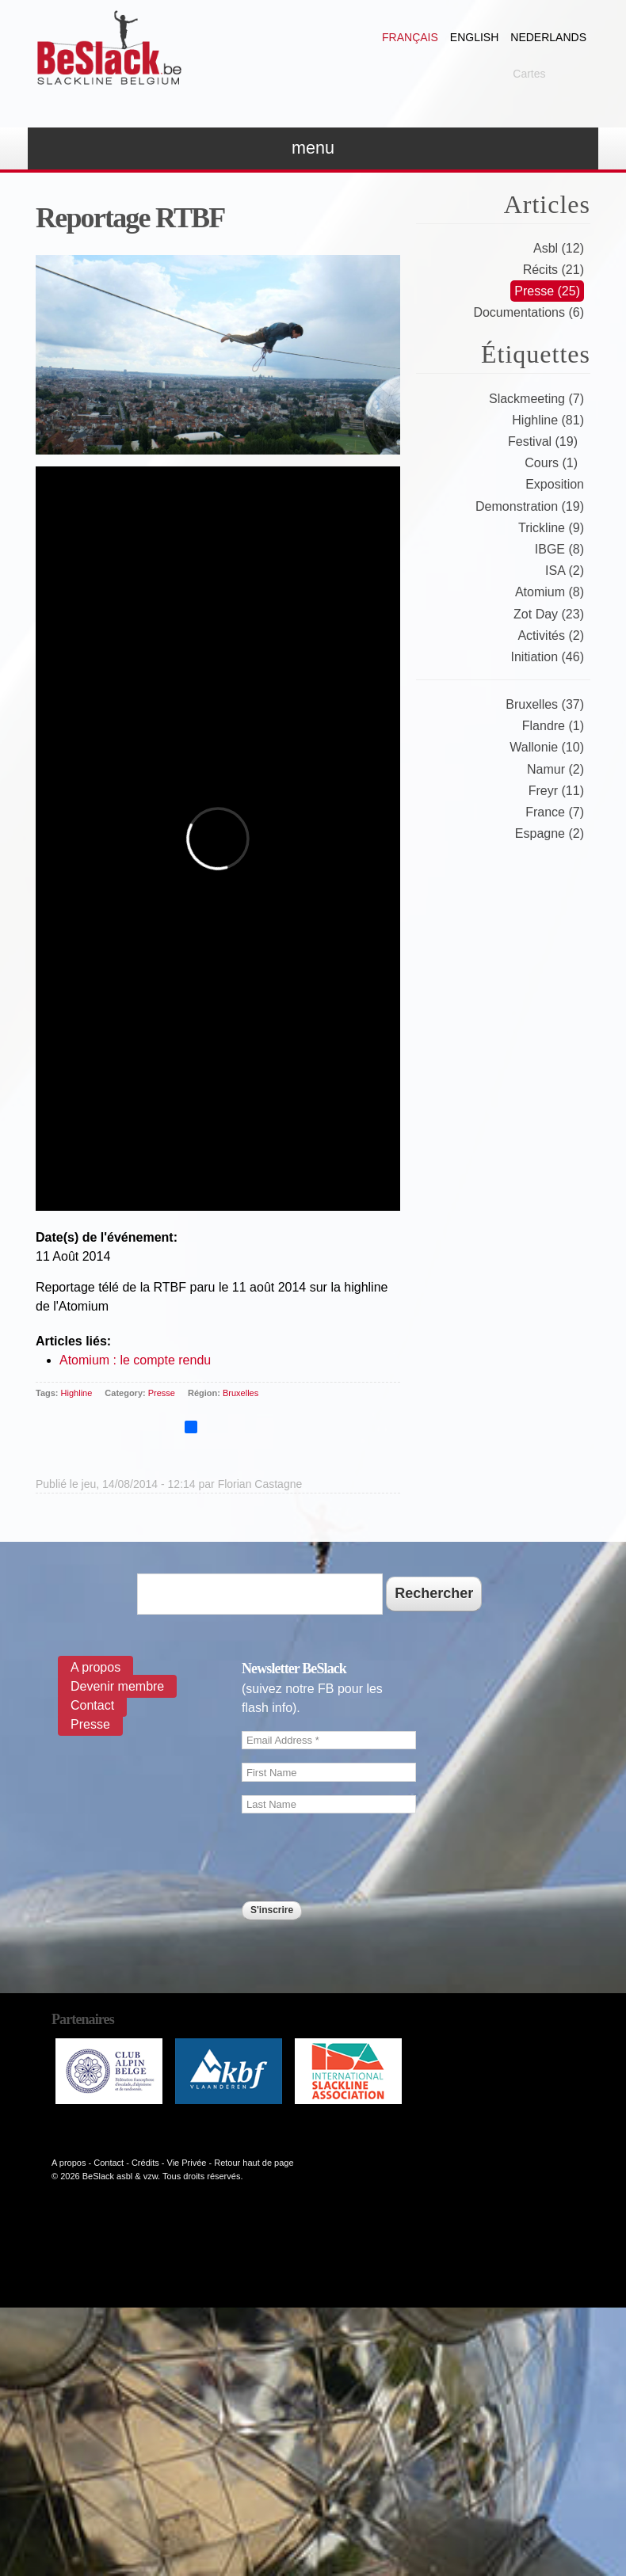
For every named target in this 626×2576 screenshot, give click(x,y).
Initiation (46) (548, 657)
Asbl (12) (558, 248)
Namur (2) (555, 769)
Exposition (554, 484)
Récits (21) (553, 269)
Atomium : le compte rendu (135, 1360)
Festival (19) (543, 441)
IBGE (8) (559, 549)
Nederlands (548, 37)
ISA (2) (564, 570)
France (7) (554, 812)
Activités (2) (550, 635)
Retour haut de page (253, 2162)
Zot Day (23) (548, 614)
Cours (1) (551, 463)
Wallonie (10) (547, 747)
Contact (92, 1705)
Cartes (529, 73)
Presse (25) (547, 291)
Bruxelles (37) (545, 704)
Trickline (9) (551, 528)
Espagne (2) (549, 833)
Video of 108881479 (218, 838)
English (474, 37)
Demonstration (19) (529, 506)
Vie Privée (187, 2162)
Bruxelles (240, 1393)
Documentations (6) (528, 312)
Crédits (145, 2162)
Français (410, 37)
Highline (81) (548, 420)
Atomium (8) (549, 592)
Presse (161, 1393)
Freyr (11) (556, 790)
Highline (77, 1393)
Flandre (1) (553, 725)
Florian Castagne (260, 1484)
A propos (95, 1667)
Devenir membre (117, 1686)
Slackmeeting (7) (536, 398)
